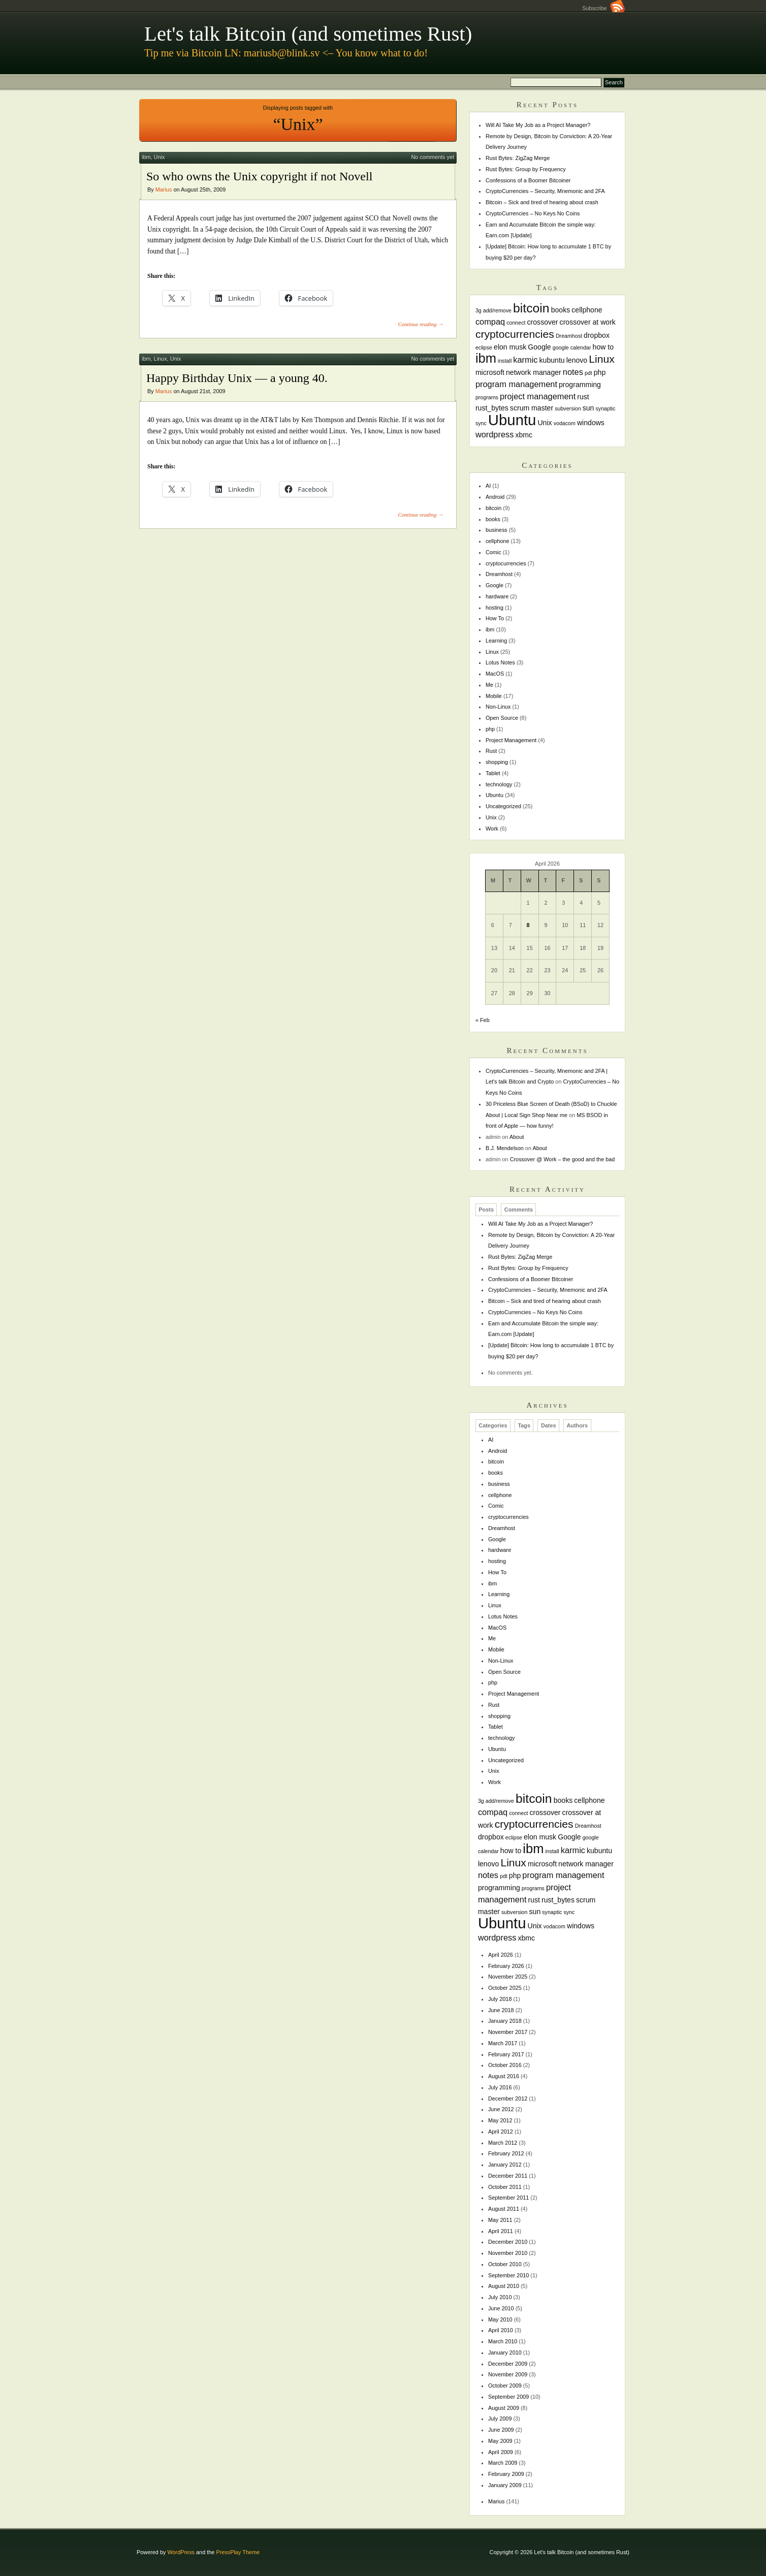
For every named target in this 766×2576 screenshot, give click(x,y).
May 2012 (500, 2120)
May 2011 (500, 2220)
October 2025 (505, 1988)
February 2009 (506, 2474)
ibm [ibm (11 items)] (485, 358)
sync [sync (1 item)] (481, 423)
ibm (146, 157)
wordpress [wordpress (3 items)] (494, 434)
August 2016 (503, 2076)
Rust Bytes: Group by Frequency (526, 169)
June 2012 (501, 2109)
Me (489, 685)
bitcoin (493, 508)
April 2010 (500, 2330)
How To (495, 618)
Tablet (493, 773)
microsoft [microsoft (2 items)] (489, 372)
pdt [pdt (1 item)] (588, 373)
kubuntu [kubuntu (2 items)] (552, 360)
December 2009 (507, 2364)
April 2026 (500, 1955)
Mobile (494, 696)
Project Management (511, 740)
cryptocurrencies (506, 563)
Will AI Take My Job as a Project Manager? (538, 125)
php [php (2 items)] (600, 372)
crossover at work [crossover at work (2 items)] (588, 322)
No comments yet (432, 157)
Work (492, 828)
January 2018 (505, 2021)
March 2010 (502, 2341)
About (516, 1137)
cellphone (497, 541)
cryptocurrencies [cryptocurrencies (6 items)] (514, 334)
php (490, 729)
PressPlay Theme (238, 2552)
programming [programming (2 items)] (580, 384)
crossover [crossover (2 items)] (542, 322)
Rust (491, 751)
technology (499, 784)
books (493, 519)
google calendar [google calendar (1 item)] (572, 347)
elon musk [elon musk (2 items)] (510, 347)
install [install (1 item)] (505, 361)
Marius (163, 189)
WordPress (181, 2552)
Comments (518, 1209)
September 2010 (508, 2275)
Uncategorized (503, 806)
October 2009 (505, 2385)
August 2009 (503, 2408)
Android (495, 497)
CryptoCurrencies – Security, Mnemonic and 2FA (545, 191)
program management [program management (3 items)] (516, 384)
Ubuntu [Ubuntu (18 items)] (512, 419)
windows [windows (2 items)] (590, 423)
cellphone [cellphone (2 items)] (586, 310)
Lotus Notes (500, 662)
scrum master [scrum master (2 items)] (531, 408)
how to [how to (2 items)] (603, 347)
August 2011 (503, 2209)
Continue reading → (420, 324)
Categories (492, 1425)
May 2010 (500, 2319)
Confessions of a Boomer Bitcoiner (528, 180)
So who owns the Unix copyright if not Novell (259, 176)
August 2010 (503, 2286)
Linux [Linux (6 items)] (602, 359)
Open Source (502, 718)
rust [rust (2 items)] (583, 397)
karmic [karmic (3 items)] (525, 359)
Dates (548, 1425)
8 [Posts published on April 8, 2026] (528, 925)
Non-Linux (498, 707)
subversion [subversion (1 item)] (568, 408)
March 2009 (502, 2463)
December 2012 (507, 2098)
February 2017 (506, 2054)
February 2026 (506, 1966)
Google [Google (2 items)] (539, 347)
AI (488, 486)
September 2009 (508, 2397)
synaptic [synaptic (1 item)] (605, 408)
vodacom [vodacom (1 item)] (565, 423)
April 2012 (500, 2131)
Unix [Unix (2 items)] (544, 423)
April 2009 (500, 2452)
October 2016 (505, 2065)
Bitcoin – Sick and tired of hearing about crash (542, 202)
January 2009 (505, 2485)
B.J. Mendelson (505, 1148)
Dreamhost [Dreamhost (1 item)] (569, 336)
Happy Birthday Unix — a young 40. (237, 378)
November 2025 (507, 1977)
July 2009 (500, 2418)
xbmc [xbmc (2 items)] (523, 435)
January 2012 (505, 2164)
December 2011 (507, 2176)
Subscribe (603, 8)
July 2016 (500, 2087)
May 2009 (500, 2441)
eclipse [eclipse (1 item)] (483, 347)
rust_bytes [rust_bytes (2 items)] (491, 408)
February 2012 (506, 2153)
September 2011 (508, 2198)
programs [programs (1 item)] (486, 397)
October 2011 (505, 2187)
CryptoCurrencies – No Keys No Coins (533, 213)
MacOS (495, 674)
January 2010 (505, 2352)
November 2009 (507, 2374)
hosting (494, 608)
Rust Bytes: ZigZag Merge (518, 158)
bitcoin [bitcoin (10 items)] (531, 308)
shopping (497, 762)
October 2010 (505, 2264)
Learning (496, 641)
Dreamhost (499, 574)
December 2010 (507, 2242)
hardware (497, 596)
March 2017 (502, 2043)
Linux (160, 359)
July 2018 (500, 1999)
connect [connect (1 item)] (515, 323)
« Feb (482, 1020)
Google (494, 585)
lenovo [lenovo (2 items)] (577, 360)
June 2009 (501, 2430)
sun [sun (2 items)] (588, 408)
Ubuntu (494, 795)
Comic (493, 552)
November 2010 (507, 2253)
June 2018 (501, 2010)
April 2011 (500, 2231)
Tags (524, 1425)
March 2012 (502, 2143)
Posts (486, 1209)
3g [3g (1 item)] (478, 310)
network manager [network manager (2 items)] (533, 372)
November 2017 (507, 2032)
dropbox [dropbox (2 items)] (597, 335)
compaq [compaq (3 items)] (490, 321)
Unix (159, 157)
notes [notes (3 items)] (573, 371)
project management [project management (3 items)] (538, 396)
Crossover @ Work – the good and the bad (562, 1159)
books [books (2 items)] (560, 310)
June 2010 (501, 2308)
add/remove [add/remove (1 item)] (497, 310)
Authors (577, 1425)
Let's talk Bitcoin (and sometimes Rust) (308, 33)
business (496, 530)
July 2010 (500, 2297)
